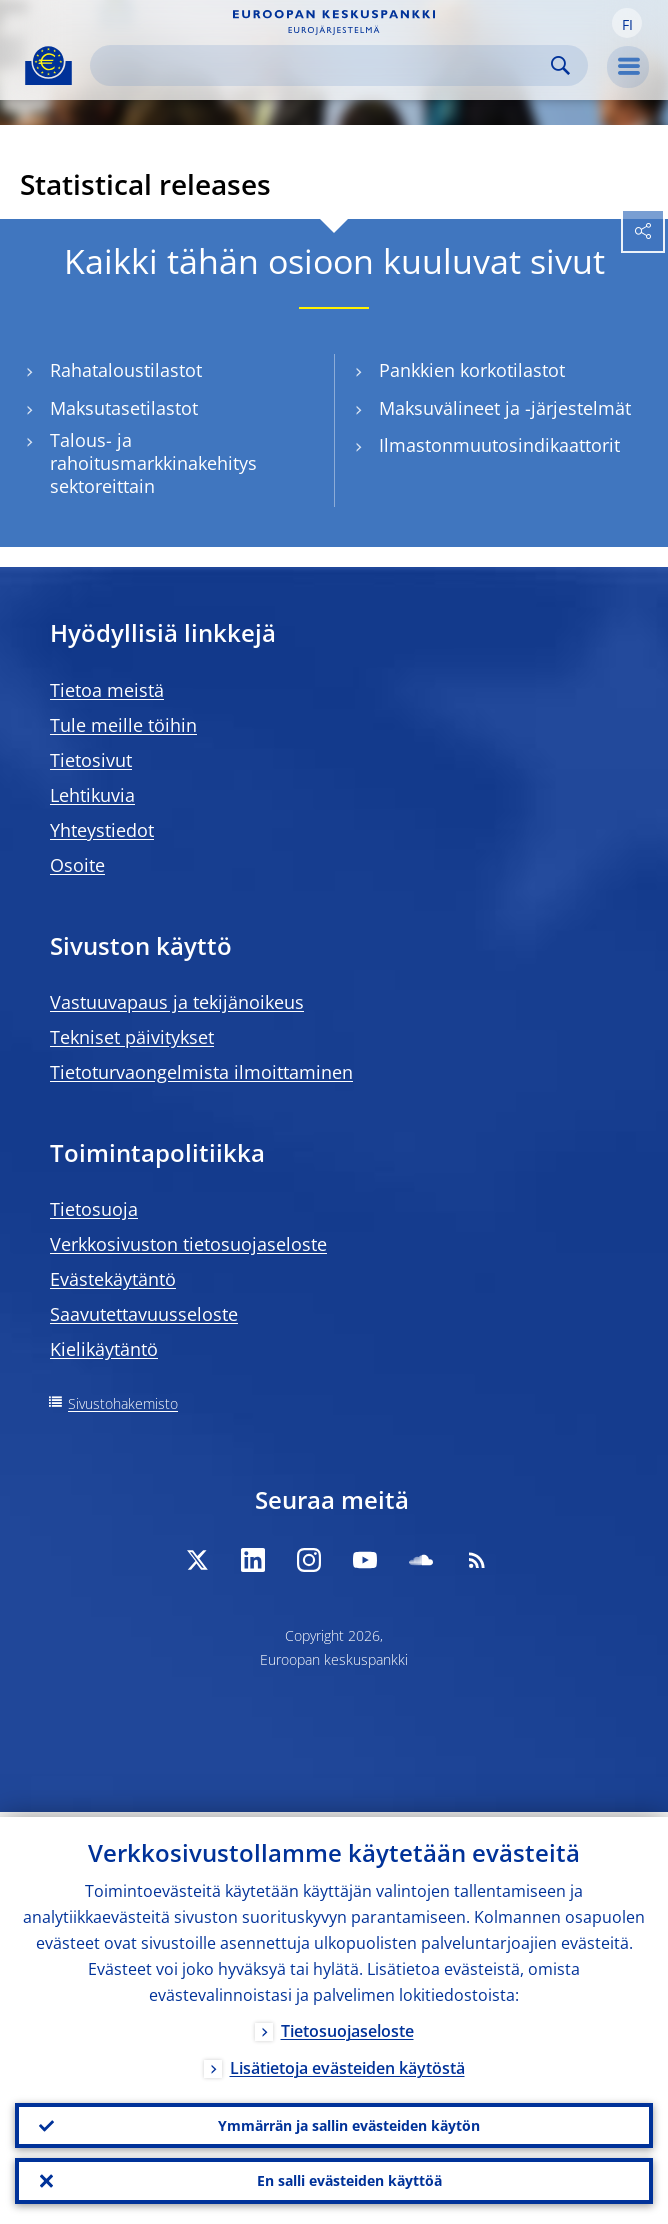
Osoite (77, 865)
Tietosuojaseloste (347, 2026)
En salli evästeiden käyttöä (349, 2179)
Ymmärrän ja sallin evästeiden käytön (349, 2121)
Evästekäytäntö (113, 1279)
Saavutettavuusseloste (144, 1314)
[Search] (323, 65)
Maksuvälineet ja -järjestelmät (505, 408)
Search (560, 65)
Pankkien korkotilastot (472, 370)
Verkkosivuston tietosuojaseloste (188, 1244)
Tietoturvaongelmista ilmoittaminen (201, 1072)
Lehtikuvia (92, 795)
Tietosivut (91, 760)
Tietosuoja (94, 1209)
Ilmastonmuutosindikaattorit (499, 445)
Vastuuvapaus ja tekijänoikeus (177, 1002)
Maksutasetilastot (124, 408)
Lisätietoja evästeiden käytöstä (347, 2063)
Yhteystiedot (102, 830)
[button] (627, 23)
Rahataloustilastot (126, 370)
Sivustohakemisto (123, 1403)
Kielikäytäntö (104, 1349)
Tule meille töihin (123, 725)
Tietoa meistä (107, 690)
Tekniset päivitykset (132, 1037)
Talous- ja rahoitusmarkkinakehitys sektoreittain (153, 463)
